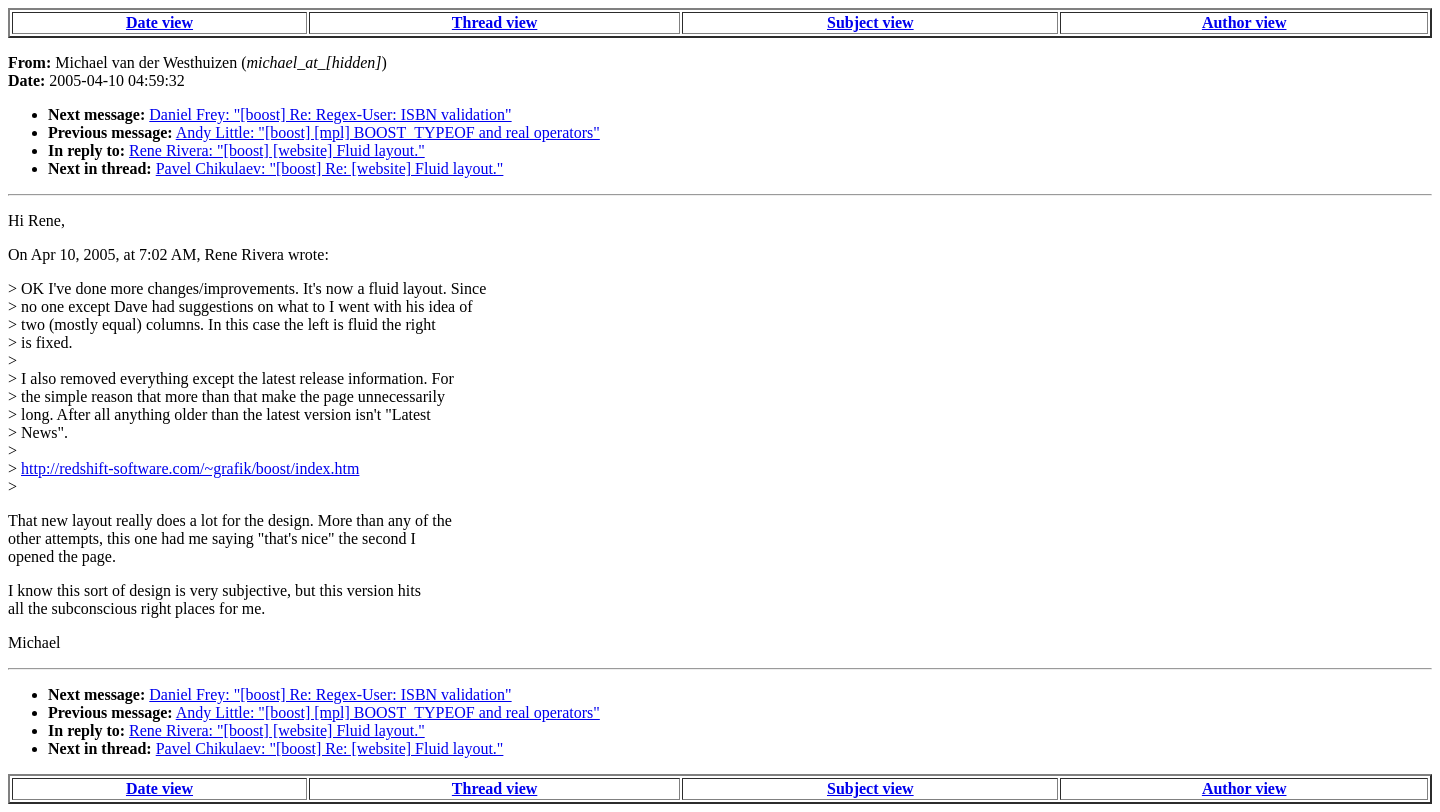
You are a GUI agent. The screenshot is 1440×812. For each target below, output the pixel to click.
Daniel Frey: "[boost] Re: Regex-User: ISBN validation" (330, 114)
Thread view (494, 22)
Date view (159, 22)
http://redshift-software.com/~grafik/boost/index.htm (190, 468)
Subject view (870, 22)
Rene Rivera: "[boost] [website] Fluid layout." (277, 150)
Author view (1244, 22)
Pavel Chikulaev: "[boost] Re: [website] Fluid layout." (330, 168)
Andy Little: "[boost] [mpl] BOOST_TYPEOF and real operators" (388, 132)
